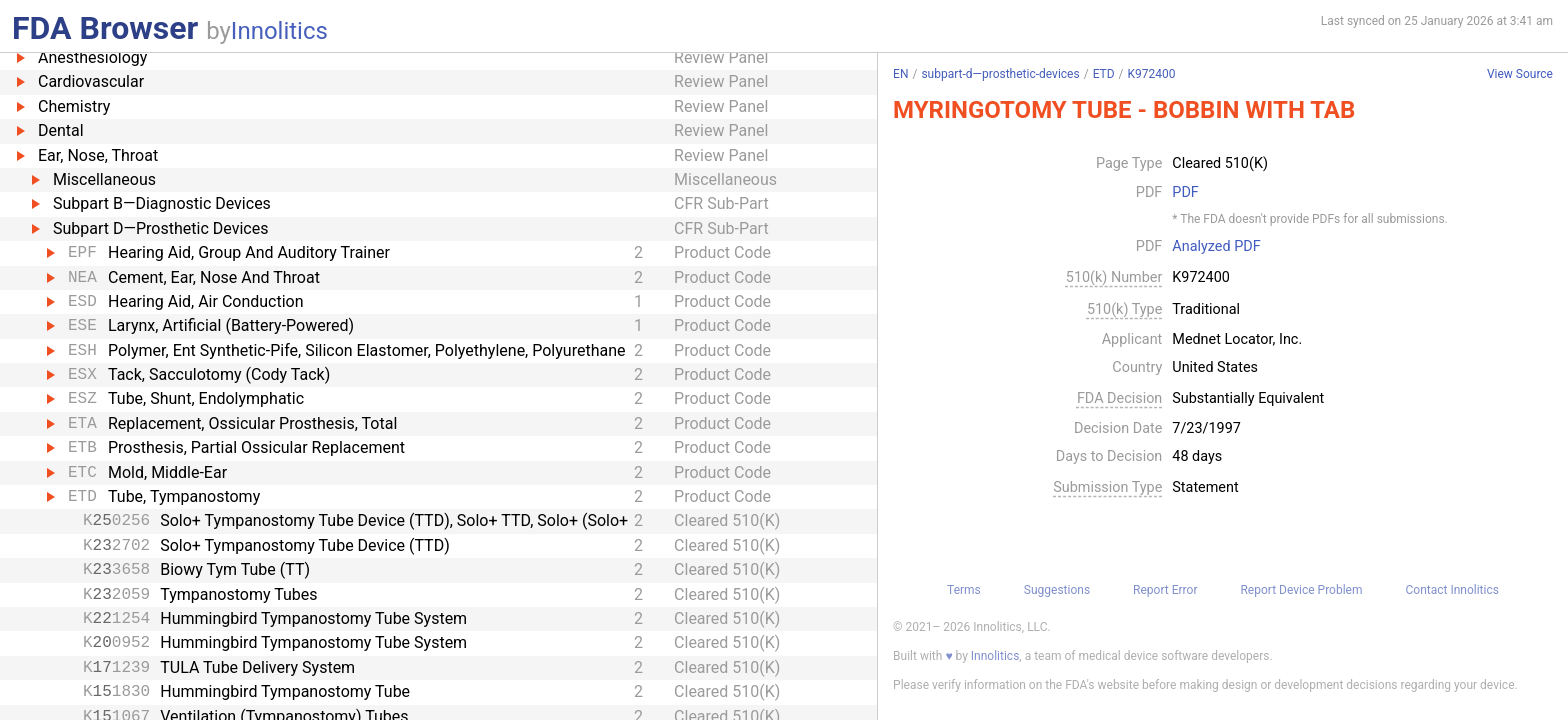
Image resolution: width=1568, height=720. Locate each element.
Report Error (1165, 590)
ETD (1104, 74)
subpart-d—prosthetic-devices (1000, 74)
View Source (1520, 74)
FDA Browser (105, 28)
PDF (1185, 193)
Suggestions (1057, 590)
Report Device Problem (1301, 590)
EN (900, 74)
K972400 (1152, 74)
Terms (964, 590)
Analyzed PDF (1216, 247)
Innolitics (279, 31)
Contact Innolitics (1451, 590)
